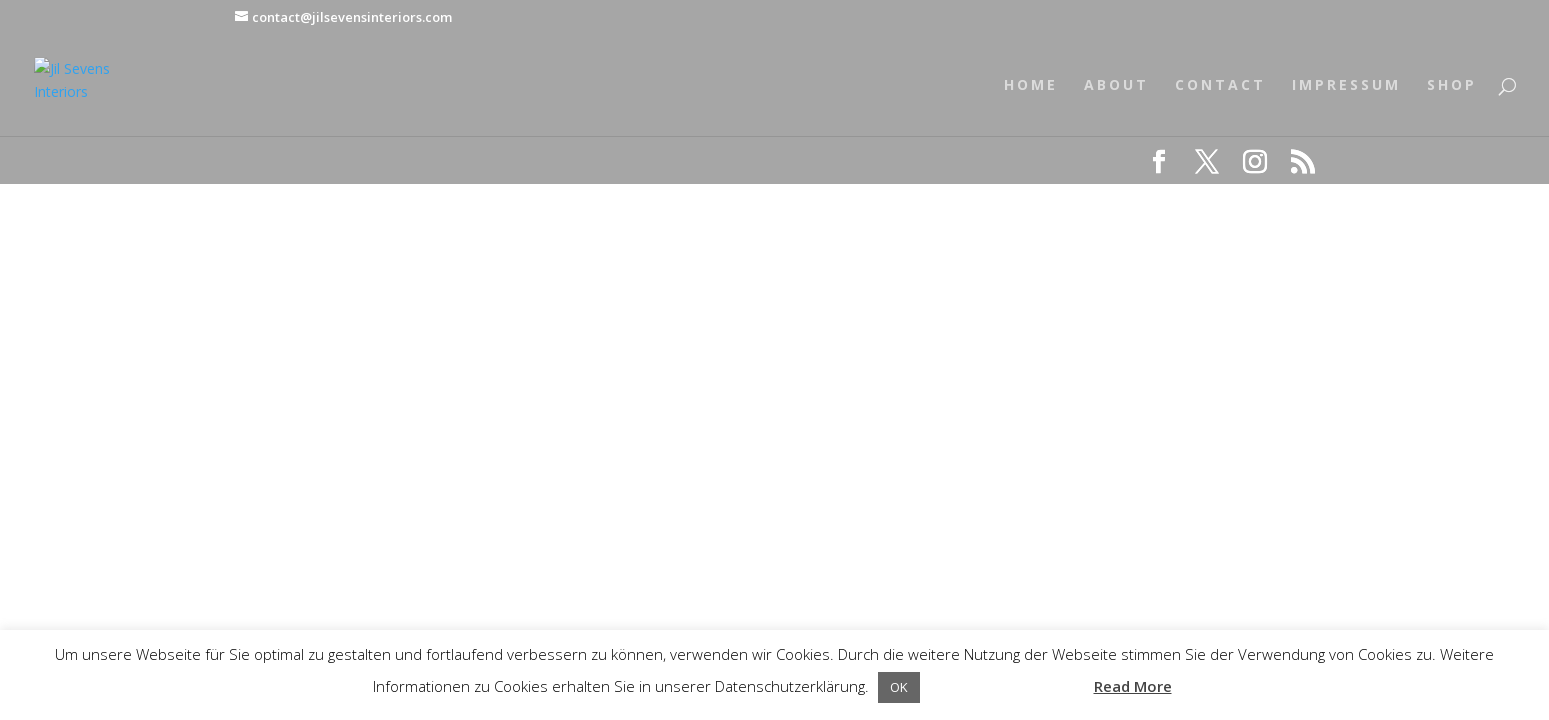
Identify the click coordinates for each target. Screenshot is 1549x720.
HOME (1031, 86)
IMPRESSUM (1346, 86)
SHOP (1452, 86)
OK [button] (899, 687)
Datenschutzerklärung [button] (1005, 686)
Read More (1133, 686)
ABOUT (1116, 86)
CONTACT (1220, 86)
